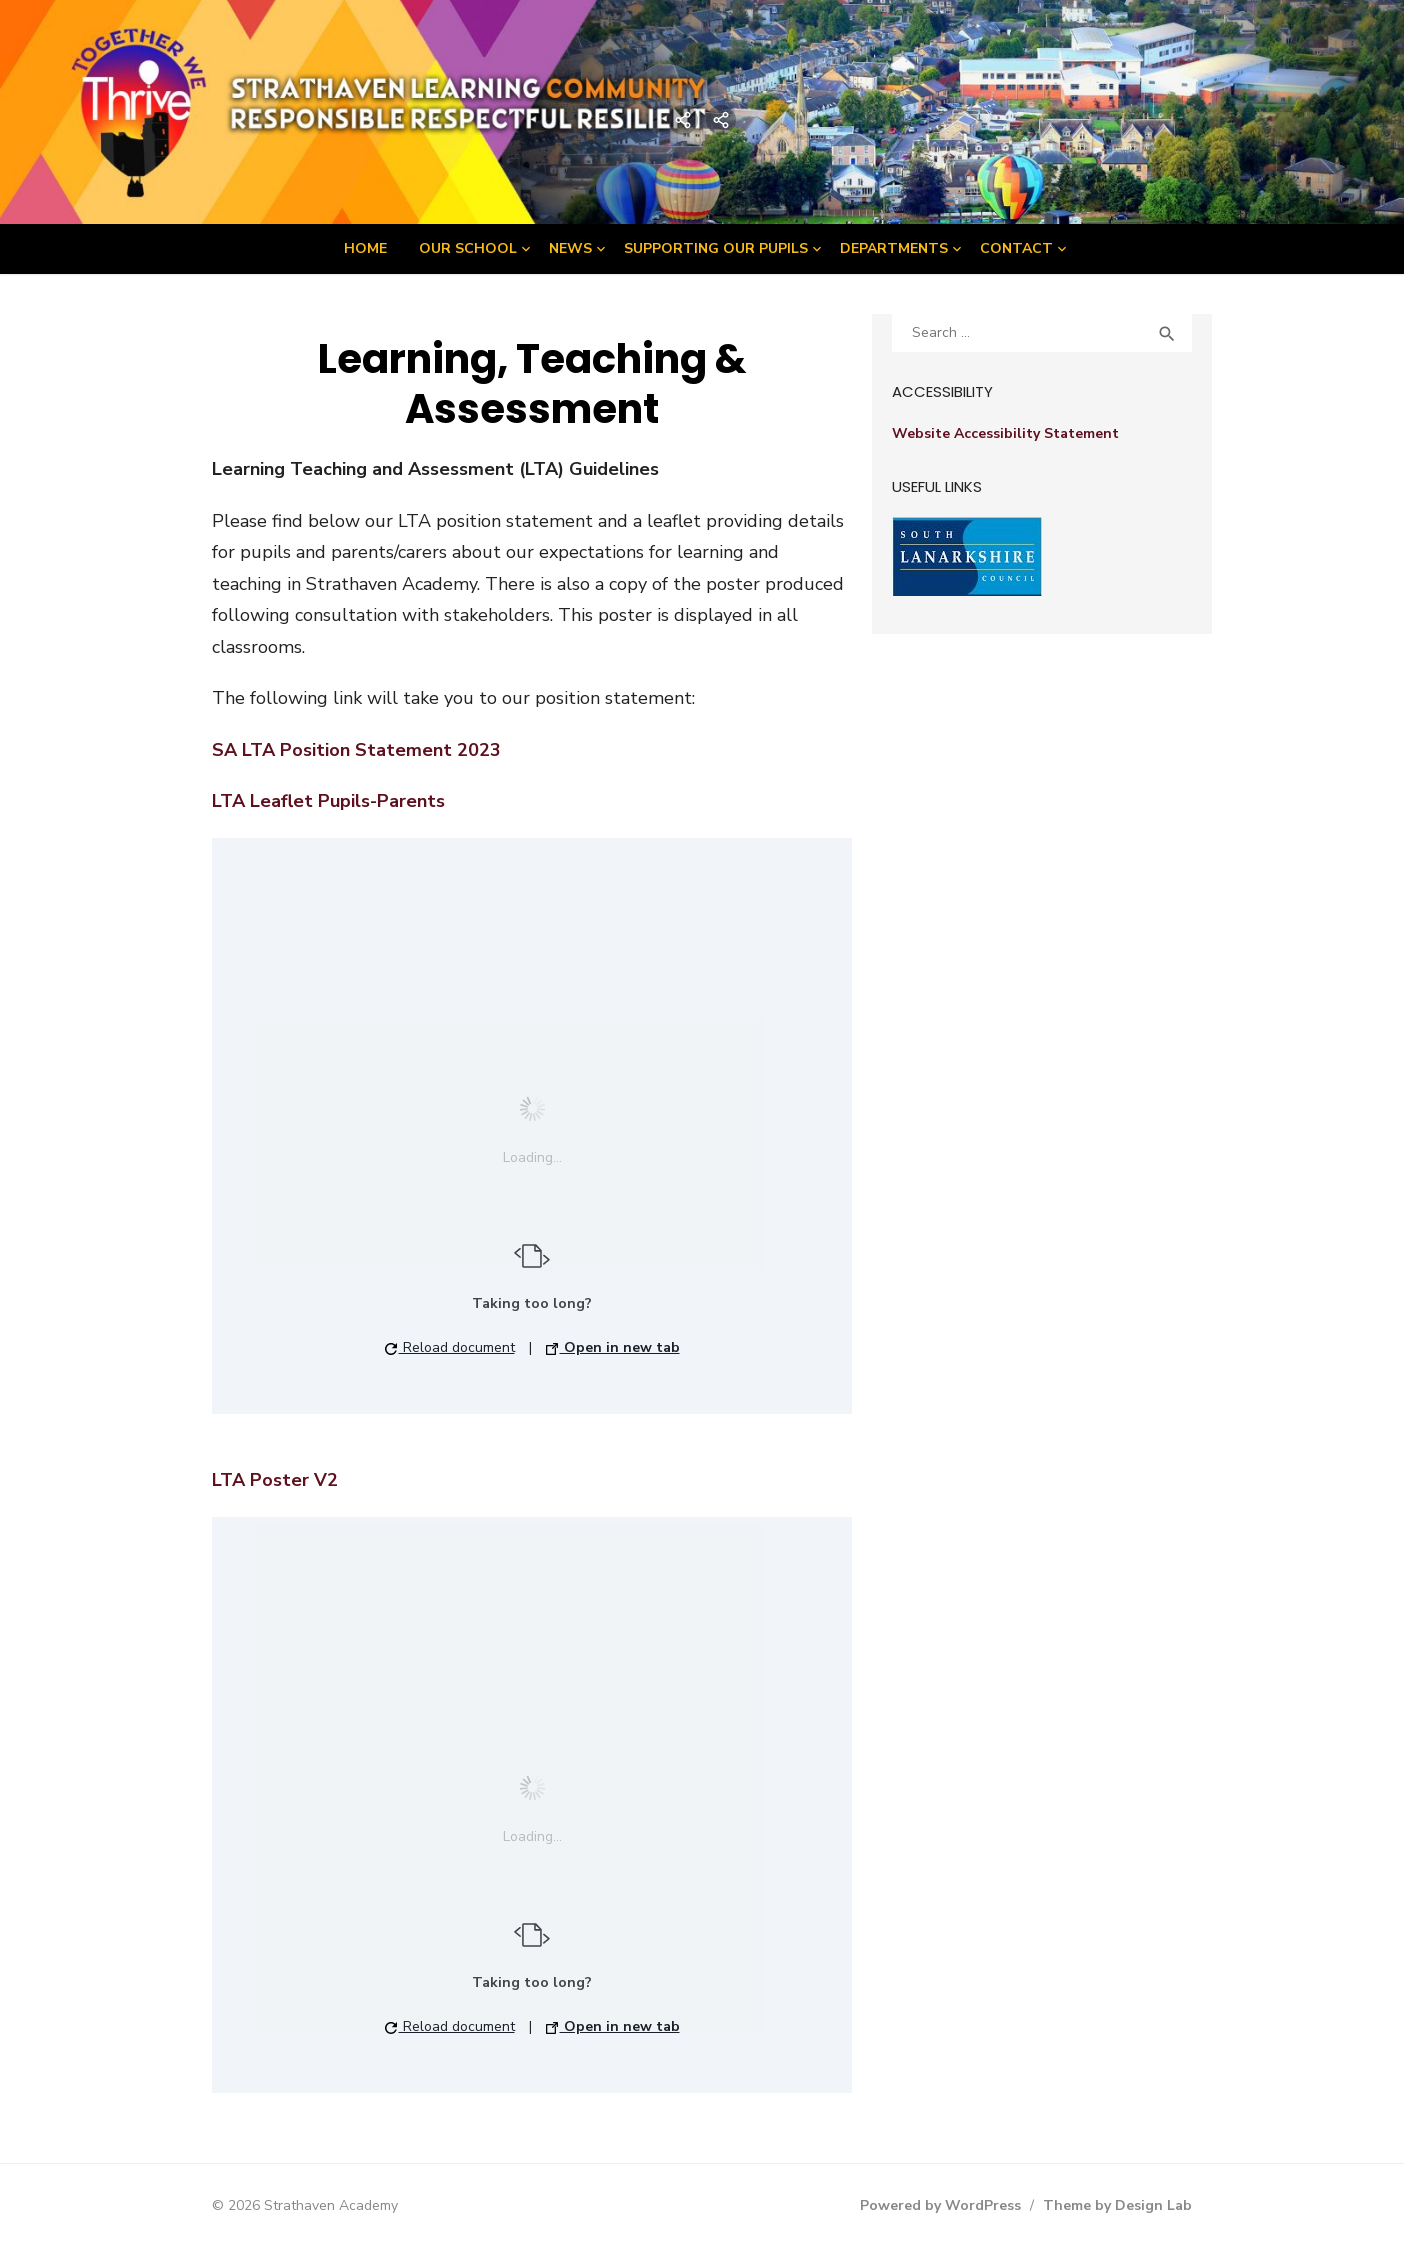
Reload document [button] (450, 1347)
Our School (468, 248)
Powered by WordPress (940, 2205)
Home (365, 248)
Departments (894, 248)
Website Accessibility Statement (1005, 433)
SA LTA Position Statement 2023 (356, 750)
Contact (1016, 248)
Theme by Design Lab (1117, 2205)
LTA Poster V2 (275, 1480)
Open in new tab (613, 1347)
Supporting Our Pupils (716, 248)
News (570, 248)
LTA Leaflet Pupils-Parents (328, 801)
